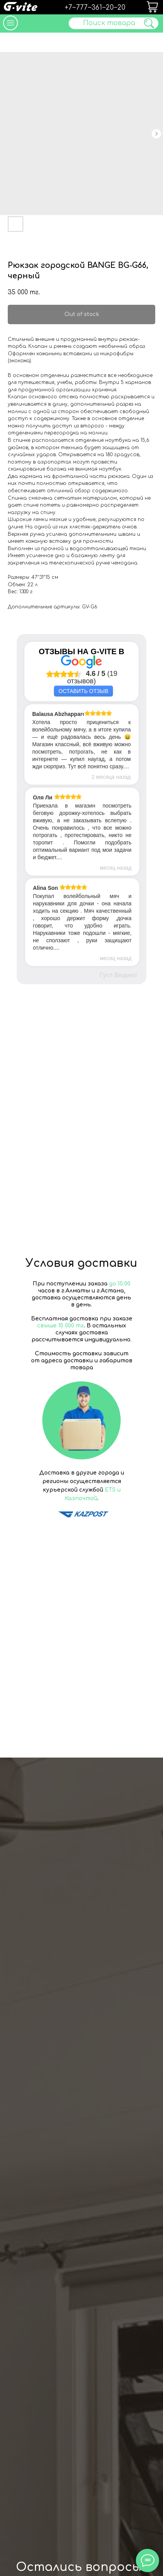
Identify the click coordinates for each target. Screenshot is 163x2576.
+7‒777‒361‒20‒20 (95, 7)
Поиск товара (109, 23)
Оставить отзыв (83, 691)
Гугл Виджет (118, 975)
